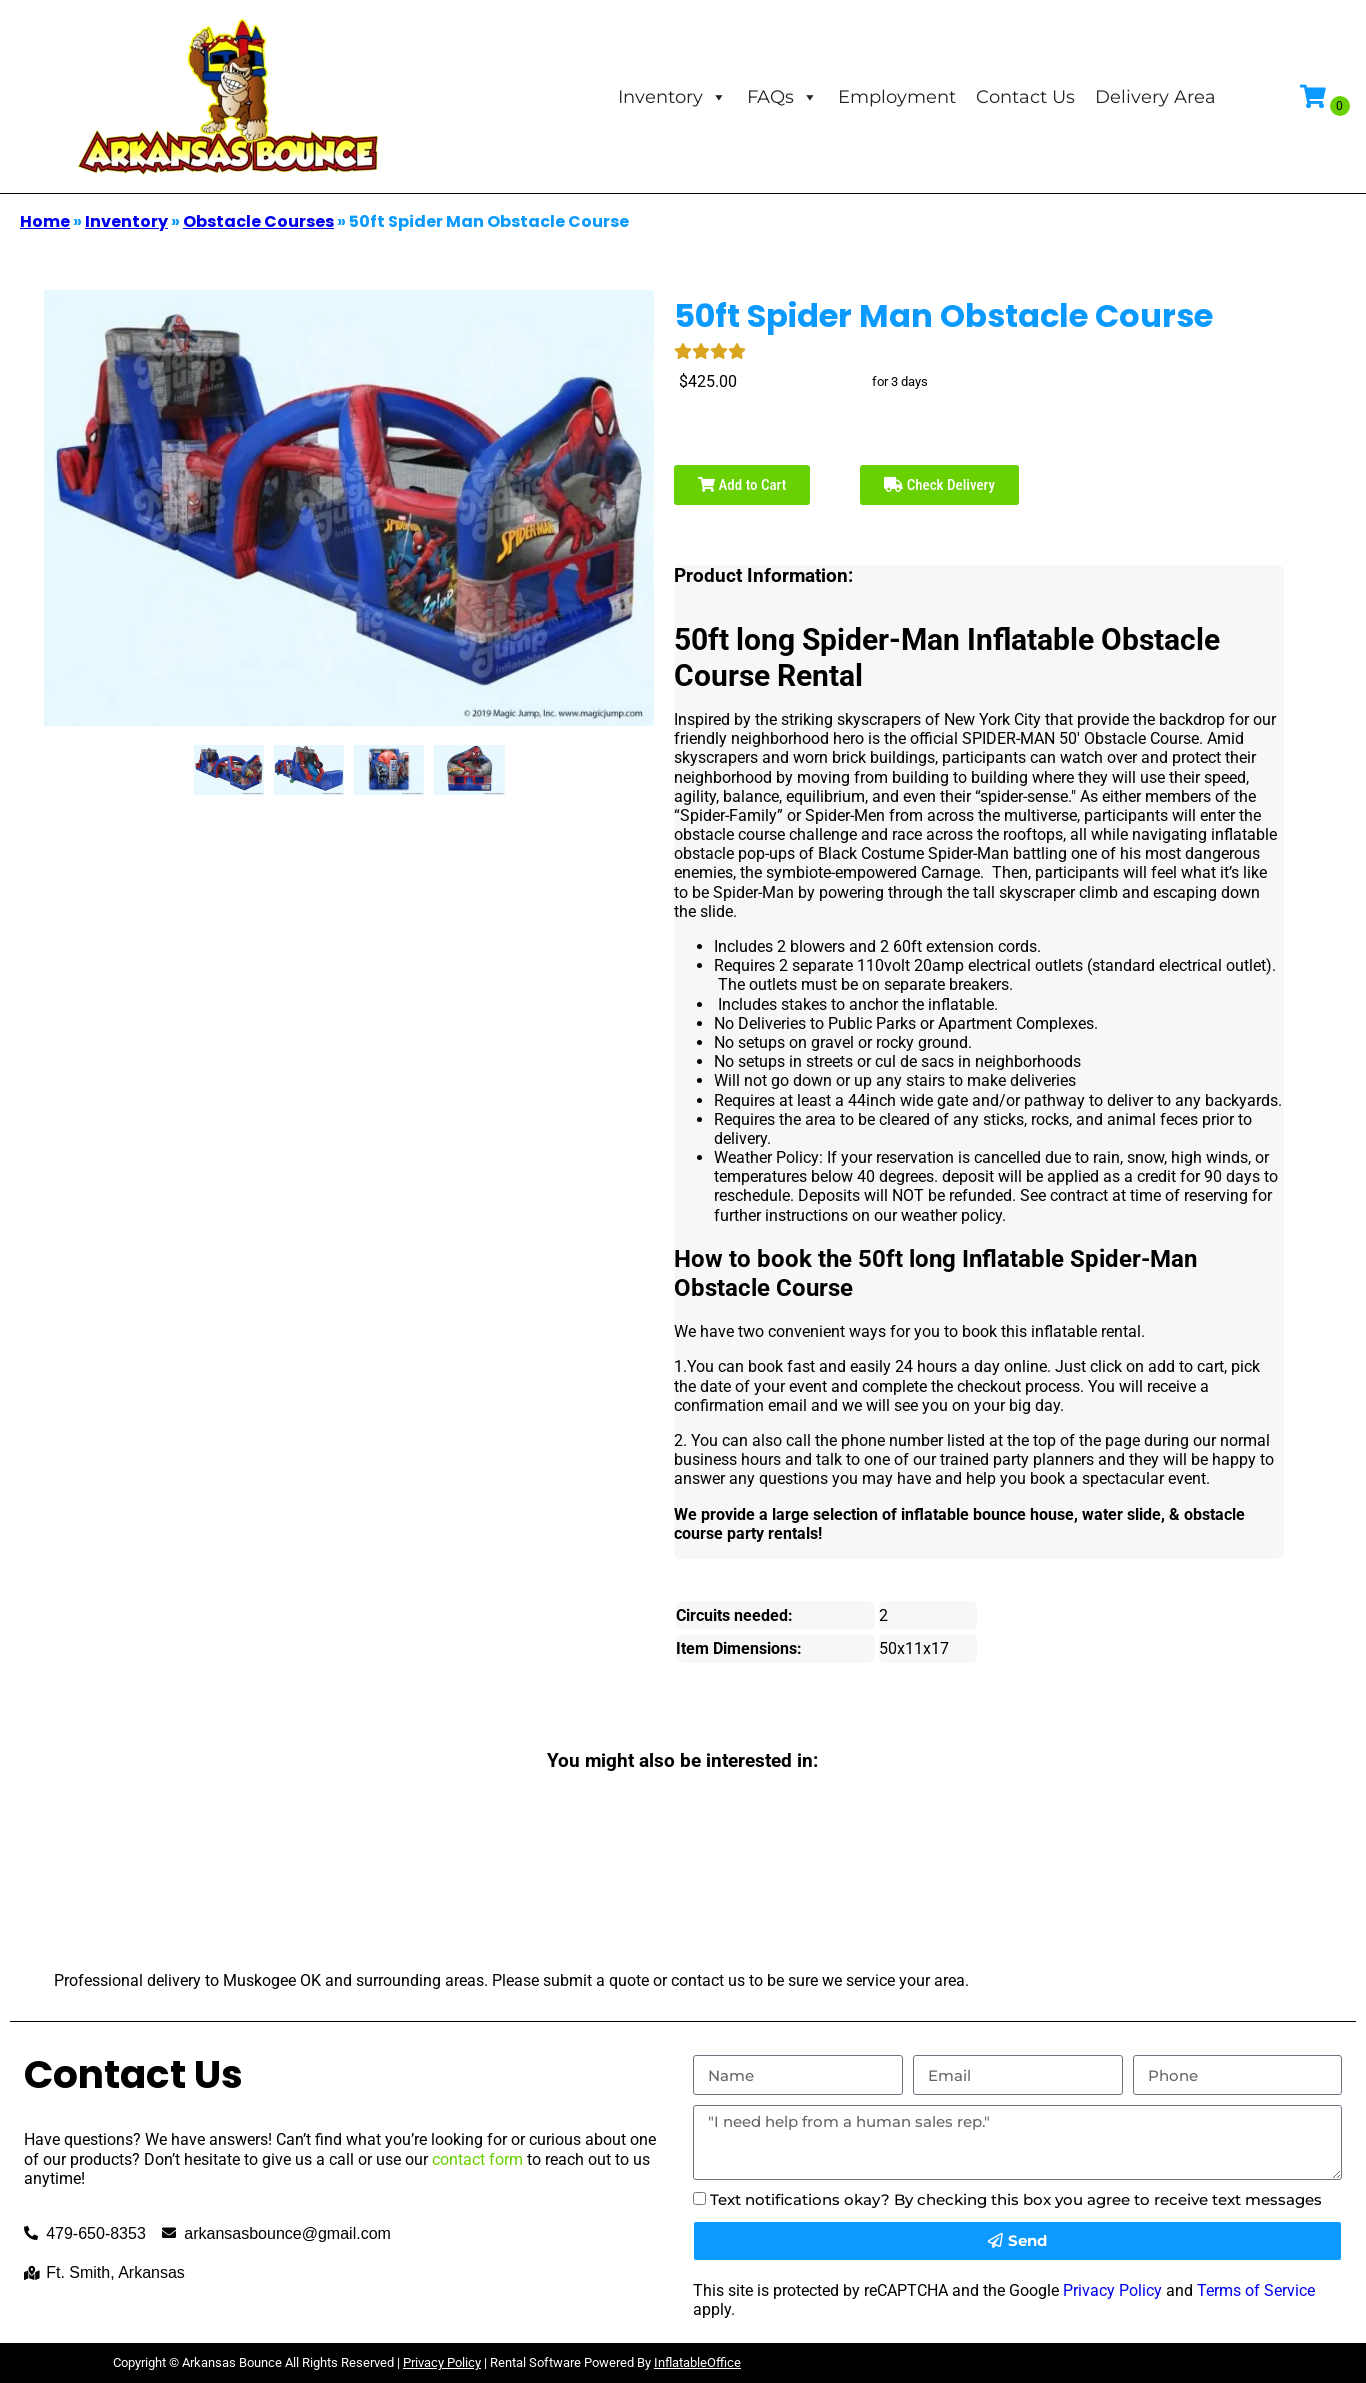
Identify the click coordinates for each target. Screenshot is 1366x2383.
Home (45, 221)
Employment (897, 97)
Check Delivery (939, 485)
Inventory (672, 97)
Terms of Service (1256, 2290)
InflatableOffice (697, 2362)
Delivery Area (1155, 97)
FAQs (782, 97)
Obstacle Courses (258, 221)
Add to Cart (742, 485)
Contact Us (1025, 97)
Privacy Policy (1112, 2290)
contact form (477, 2159)
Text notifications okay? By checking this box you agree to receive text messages (1016, 2199)
